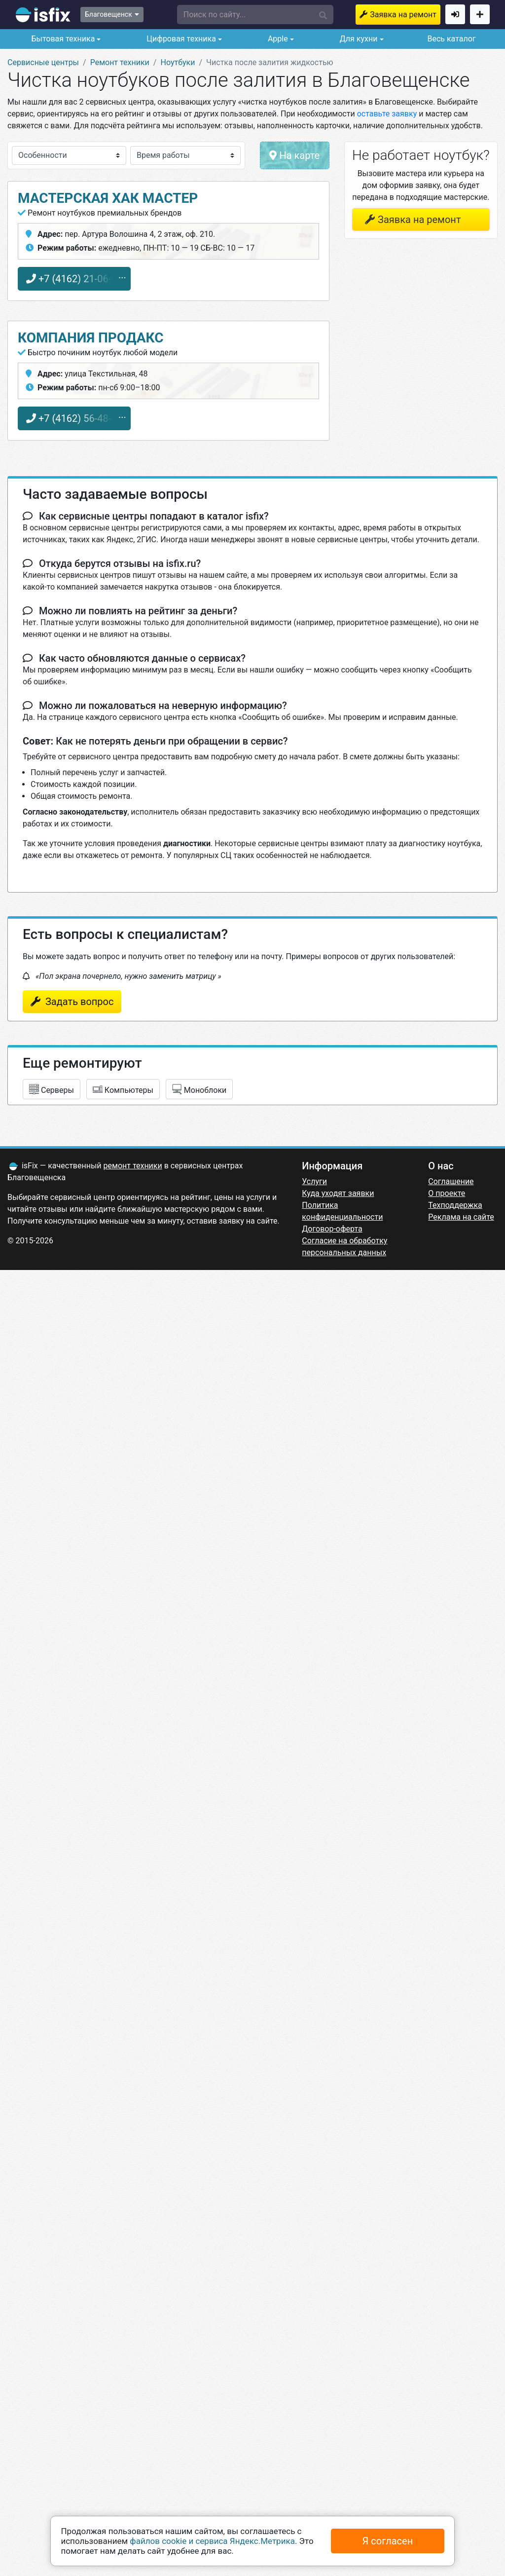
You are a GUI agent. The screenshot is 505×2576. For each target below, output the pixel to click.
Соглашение (450, 1181)
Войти (455, 14)
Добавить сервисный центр (480, 14)
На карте (294, 155)
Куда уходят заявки (338, 1193)
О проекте (446, 1193)
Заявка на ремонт (403, 14)
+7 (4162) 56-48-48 (74, 418)
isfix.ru (43, 14)
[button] (255, 14)
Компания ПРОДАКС (91, 338)
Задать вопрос (78, 1002)
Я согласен (387, 2541)
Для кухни (358, 38)
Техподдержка (455, 1205)
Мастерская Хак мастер (108, 198)
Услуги (314, 1181)
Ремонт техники (119, 62)
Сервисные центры (43, 62)
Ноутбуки (177, 62)
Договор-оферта (332, 1228)
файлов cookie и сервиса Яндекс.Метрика (212, 2541)
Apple (277, 38)
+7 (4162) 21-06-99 (74, 279)
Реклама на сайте (461, 1217)
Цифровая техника (180, 38)
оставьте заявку (387, 113)
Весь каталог (451, 38)
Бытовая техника (62, 38)
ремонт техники (133, 1165)
